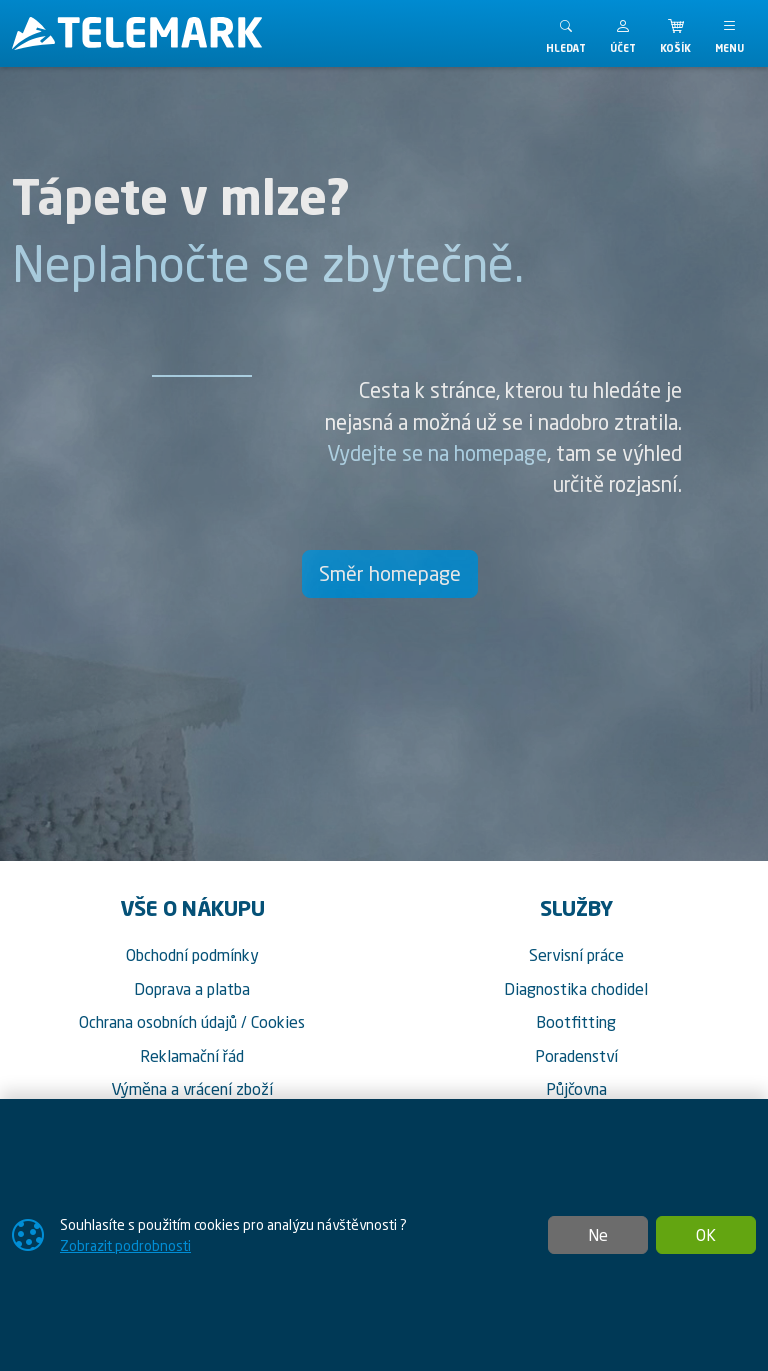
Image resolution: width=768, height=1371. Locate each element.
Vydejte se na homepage (437, 453)
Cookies (278, 1022)
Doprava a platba (192, 989)
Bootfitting (576, 1022)
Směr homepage (390, 573)
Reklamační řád (192, 1056)
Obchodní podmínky (192, 955)
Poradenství (576, 1056)
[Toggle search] (566, 33)
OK (706, 1235)
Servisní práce (576, 955)
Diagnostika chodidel (576, 989)
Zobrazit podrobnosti (125, 1245)
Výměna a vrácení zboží (192, 1089)
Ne (598, 1235)
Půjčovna (576, 1089)
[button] (623, 33)
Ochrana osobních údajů (158, 1022)
